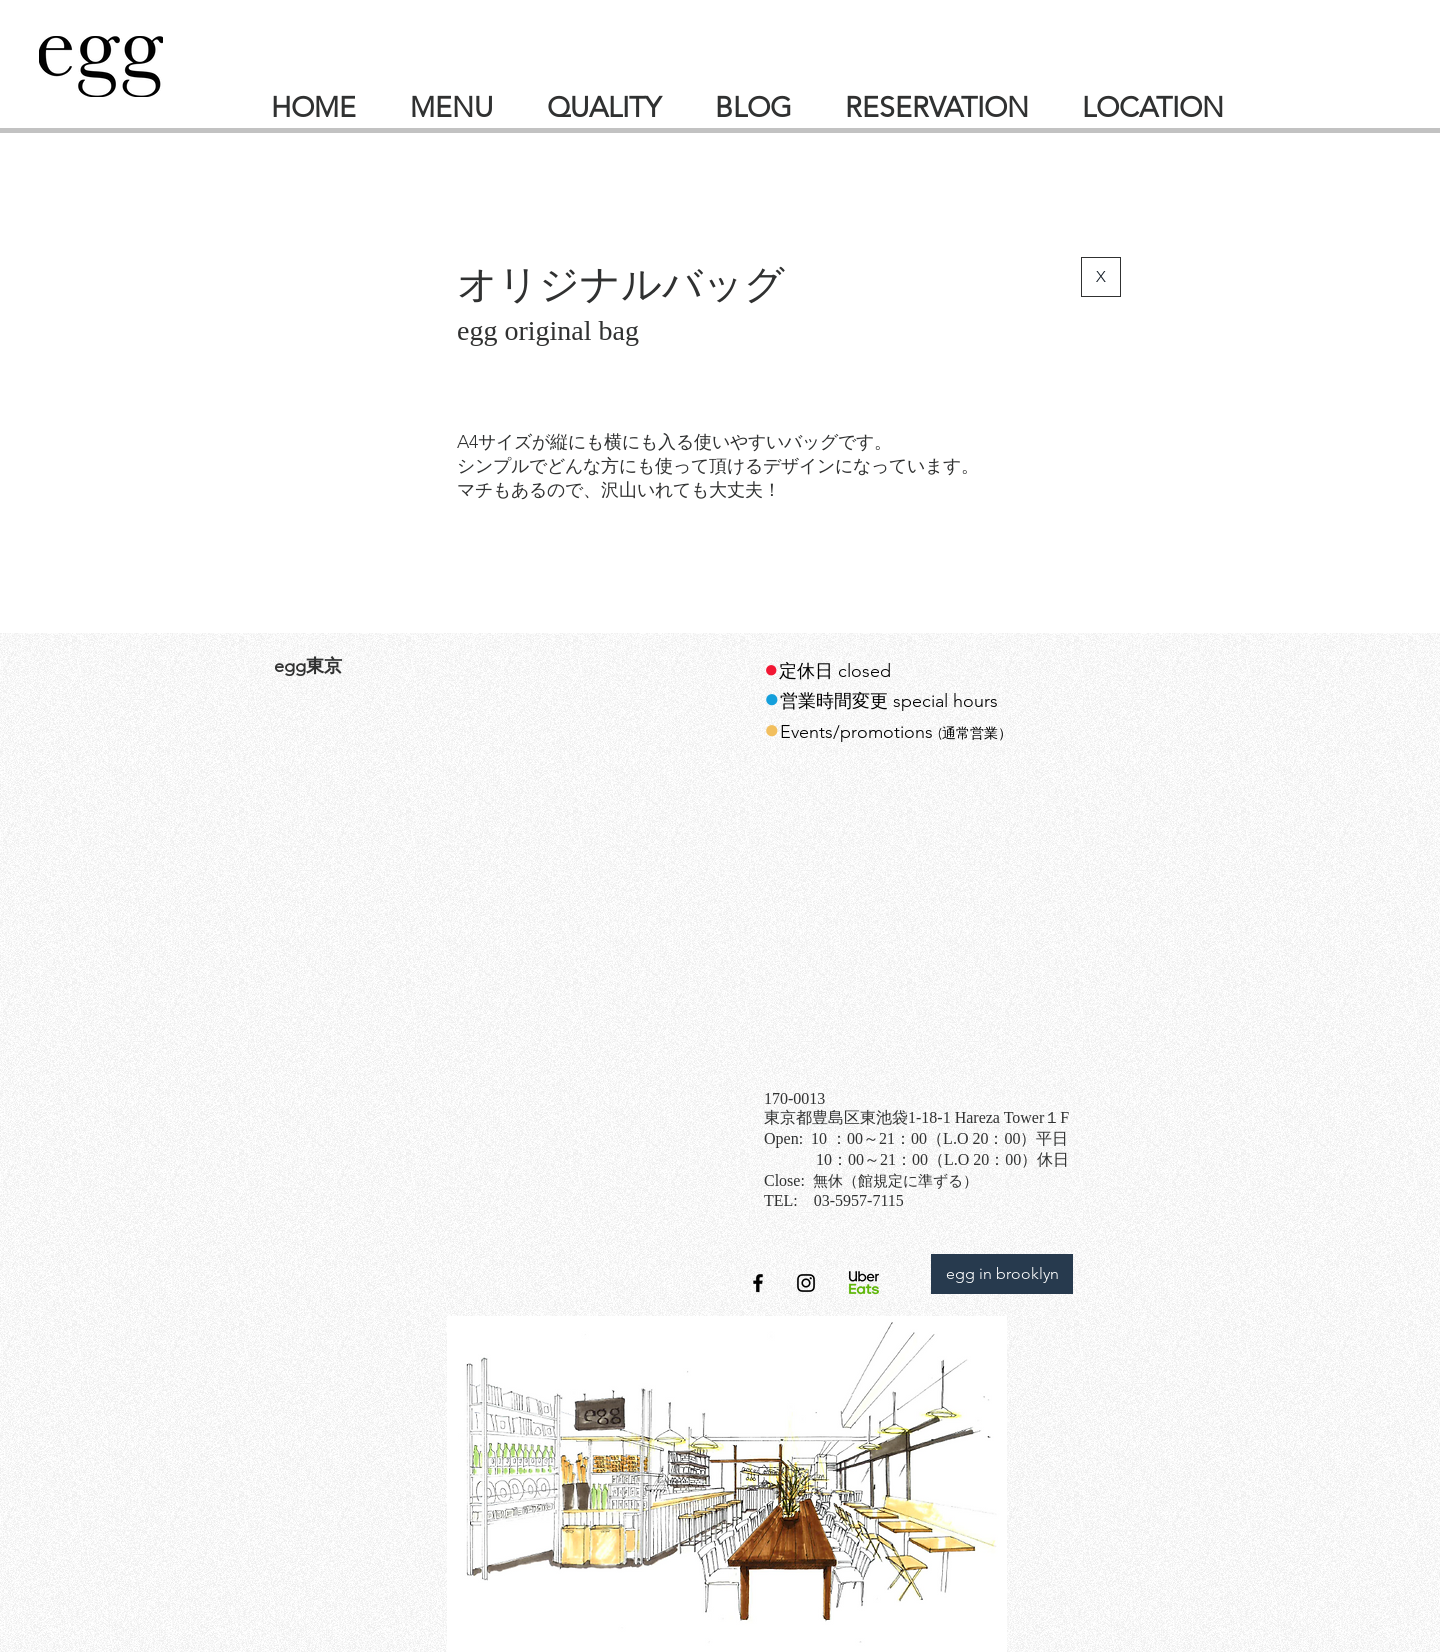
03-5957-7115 (859, 1200)
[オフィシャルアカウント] (806, 1283)
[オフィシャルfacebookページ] (758, 1283)
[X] (1101, 277)
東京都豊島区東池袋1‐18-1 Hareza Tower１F (916, 1117)
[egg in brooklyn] (1002, 1274)
